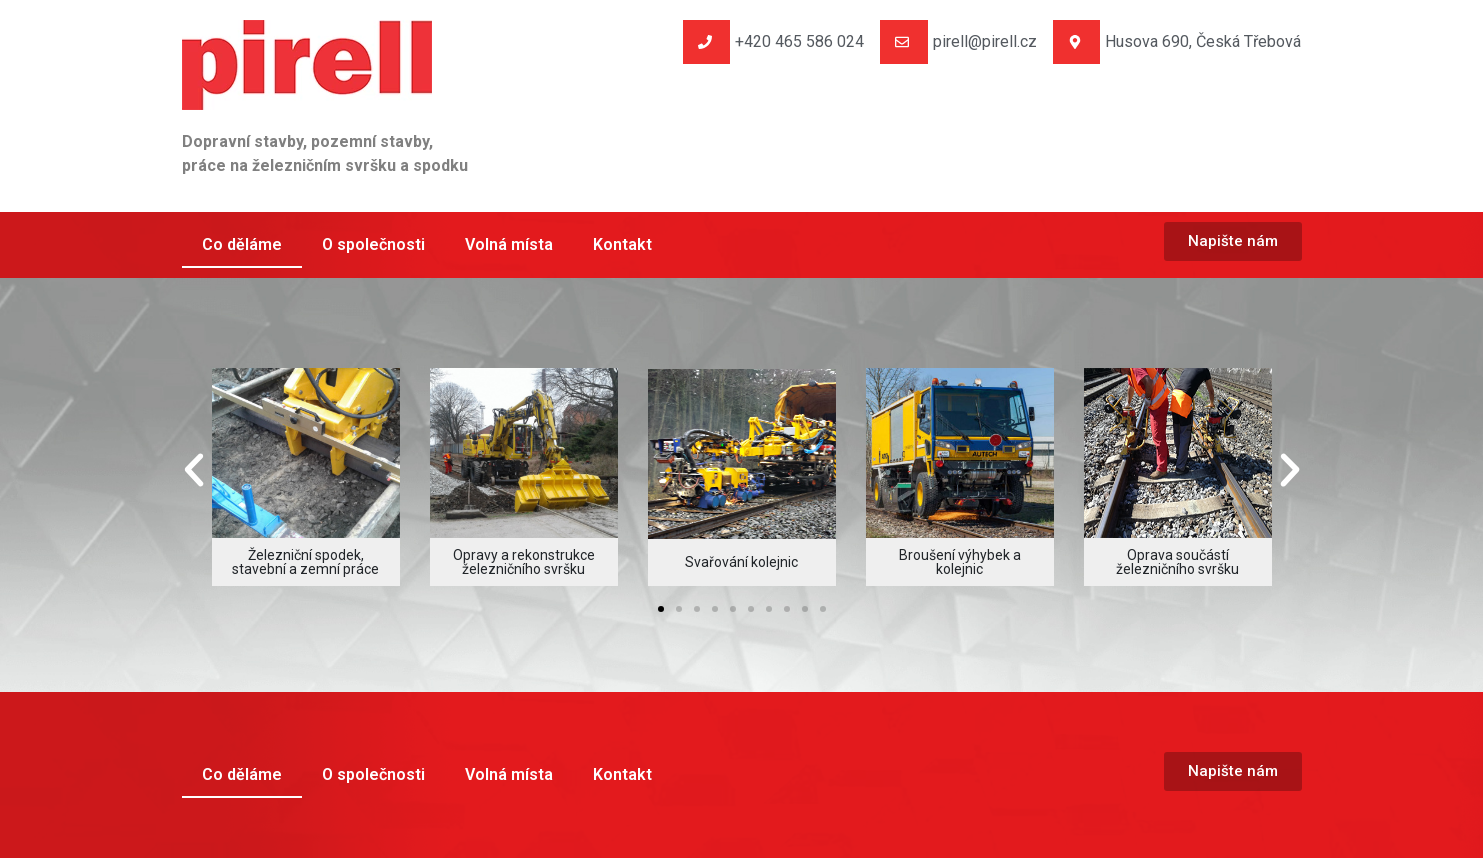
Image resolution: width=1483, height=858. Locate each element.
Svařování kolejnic (741, 562)
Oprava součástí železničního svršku (1177, 562)
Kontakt (622, 244)
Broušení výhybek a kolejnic (960, 562)
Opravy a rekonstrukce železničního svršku (524, 562)
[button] (194, 470)
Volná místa (509, 244)
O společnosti (373, 244)
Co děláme (242, 244)
